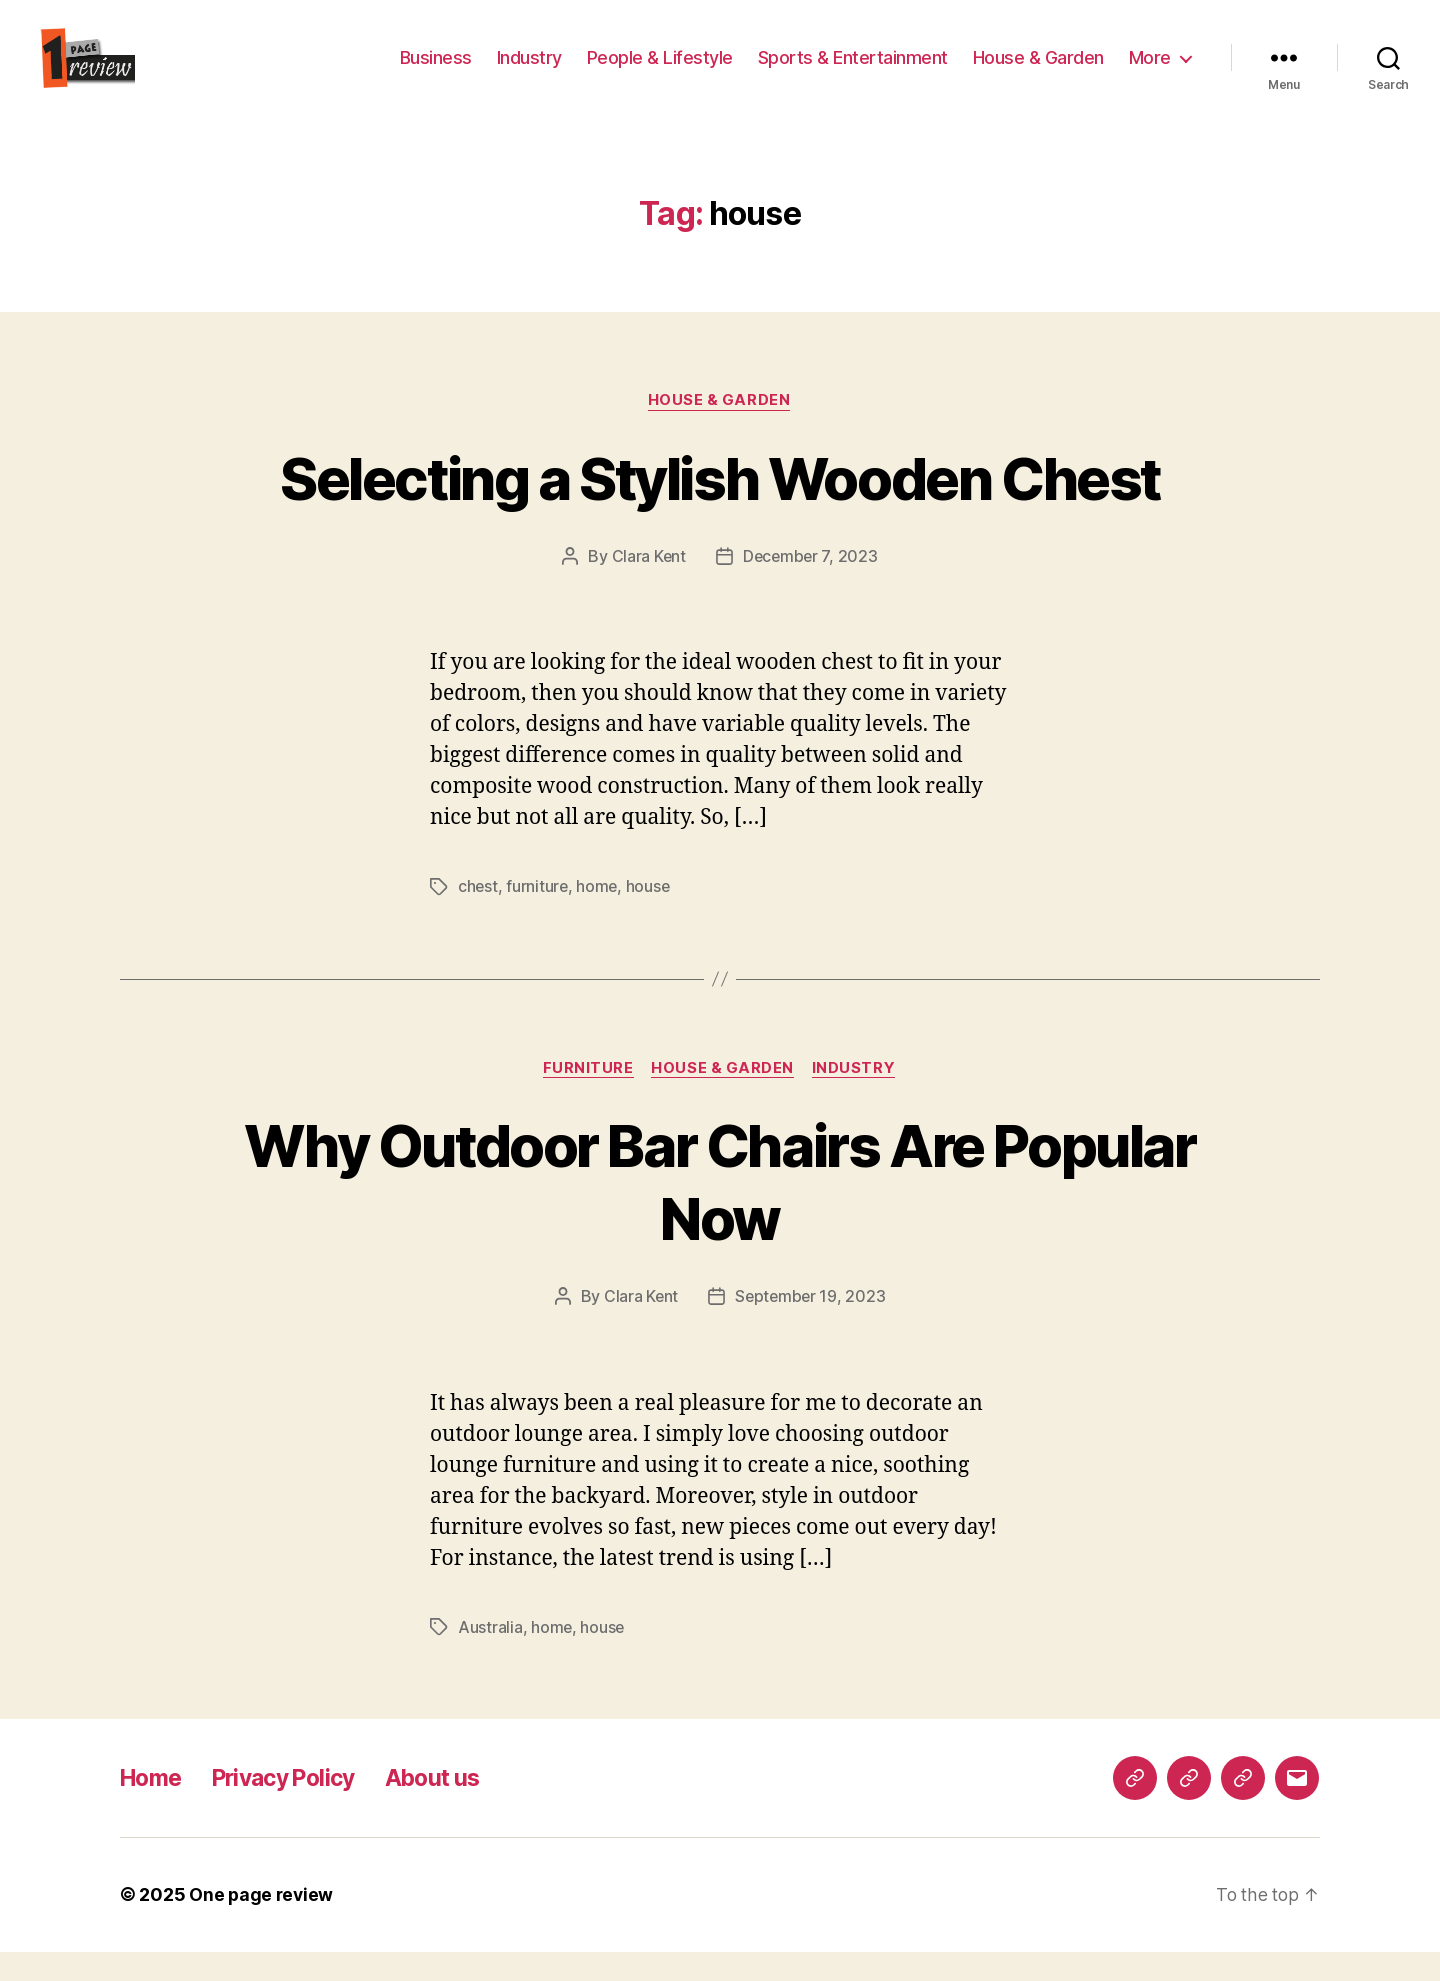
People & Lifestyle (660, 72)
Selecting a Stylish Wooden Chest (720, 507)
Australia (490, 1657)
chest (478, 917)
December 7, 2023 (811, 587)
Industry (529, 72)
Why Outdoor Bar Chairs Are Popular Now (720, 1212)
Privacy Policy (295, 1807)
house (651, 917)
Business (436, 72)
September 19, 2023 (810, 1327)
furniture (538, 917)
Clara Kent (647, 587)
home (599, 917)
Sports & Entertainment (853, 72)
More (1150, 72)
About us (453, 1807)
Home (153, 1807)
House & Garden (1038, 72)
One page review (262, 1924)
